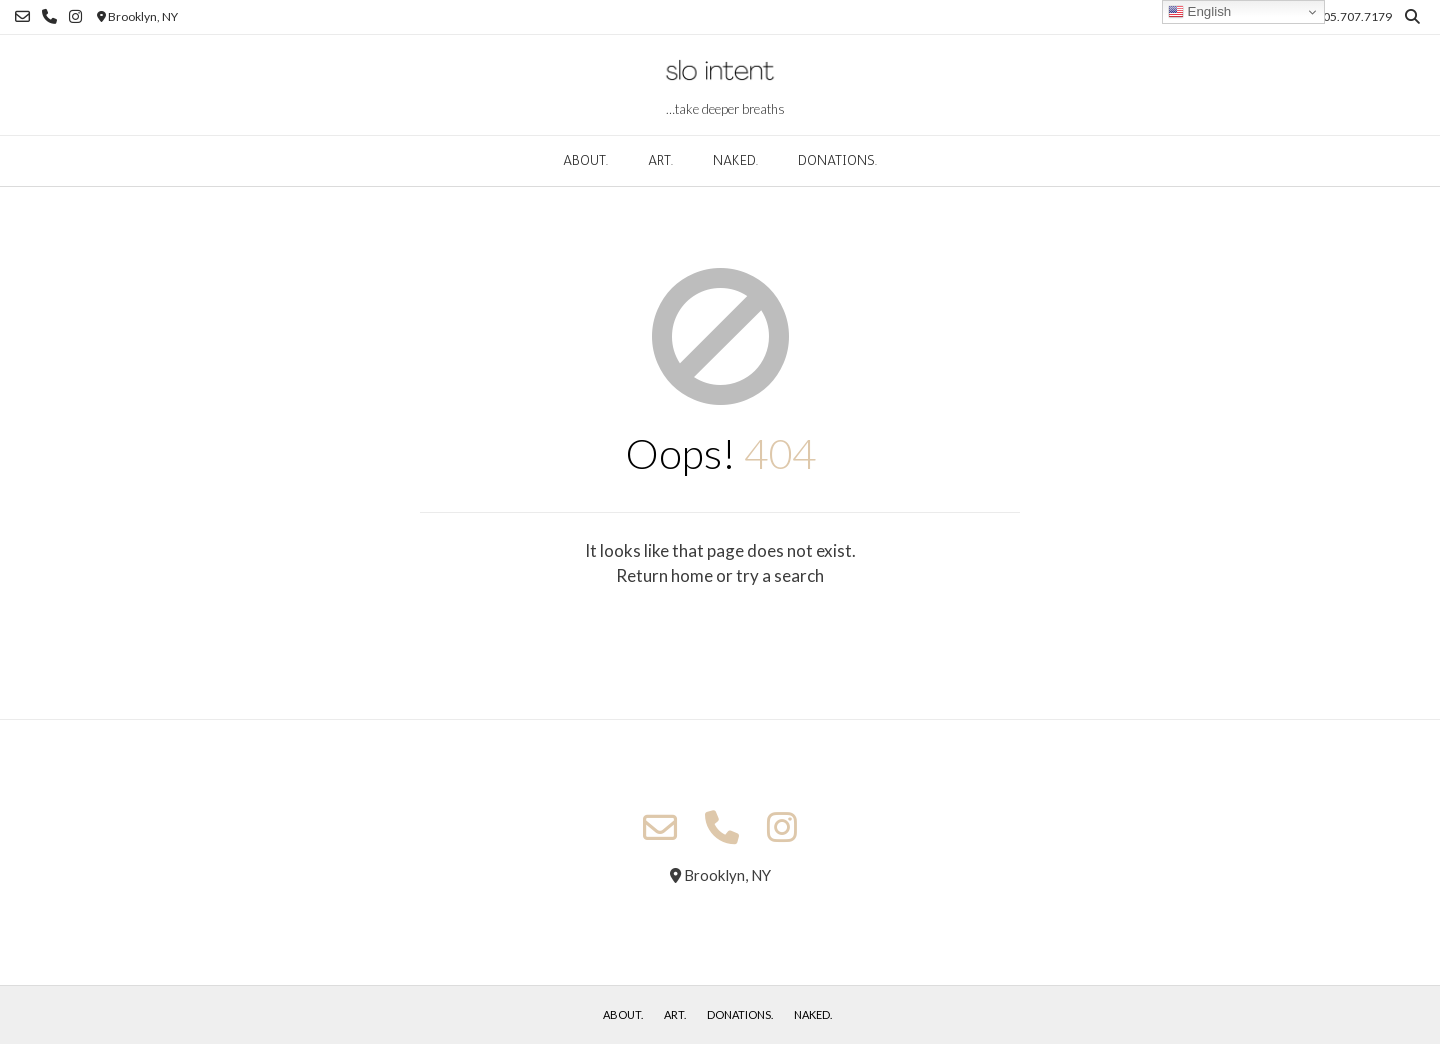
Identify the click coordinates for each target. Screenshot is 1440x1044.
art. (660, 160)
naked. (735, 160)
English (1199, 12)
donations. (837, 160)
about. (585, 160)
